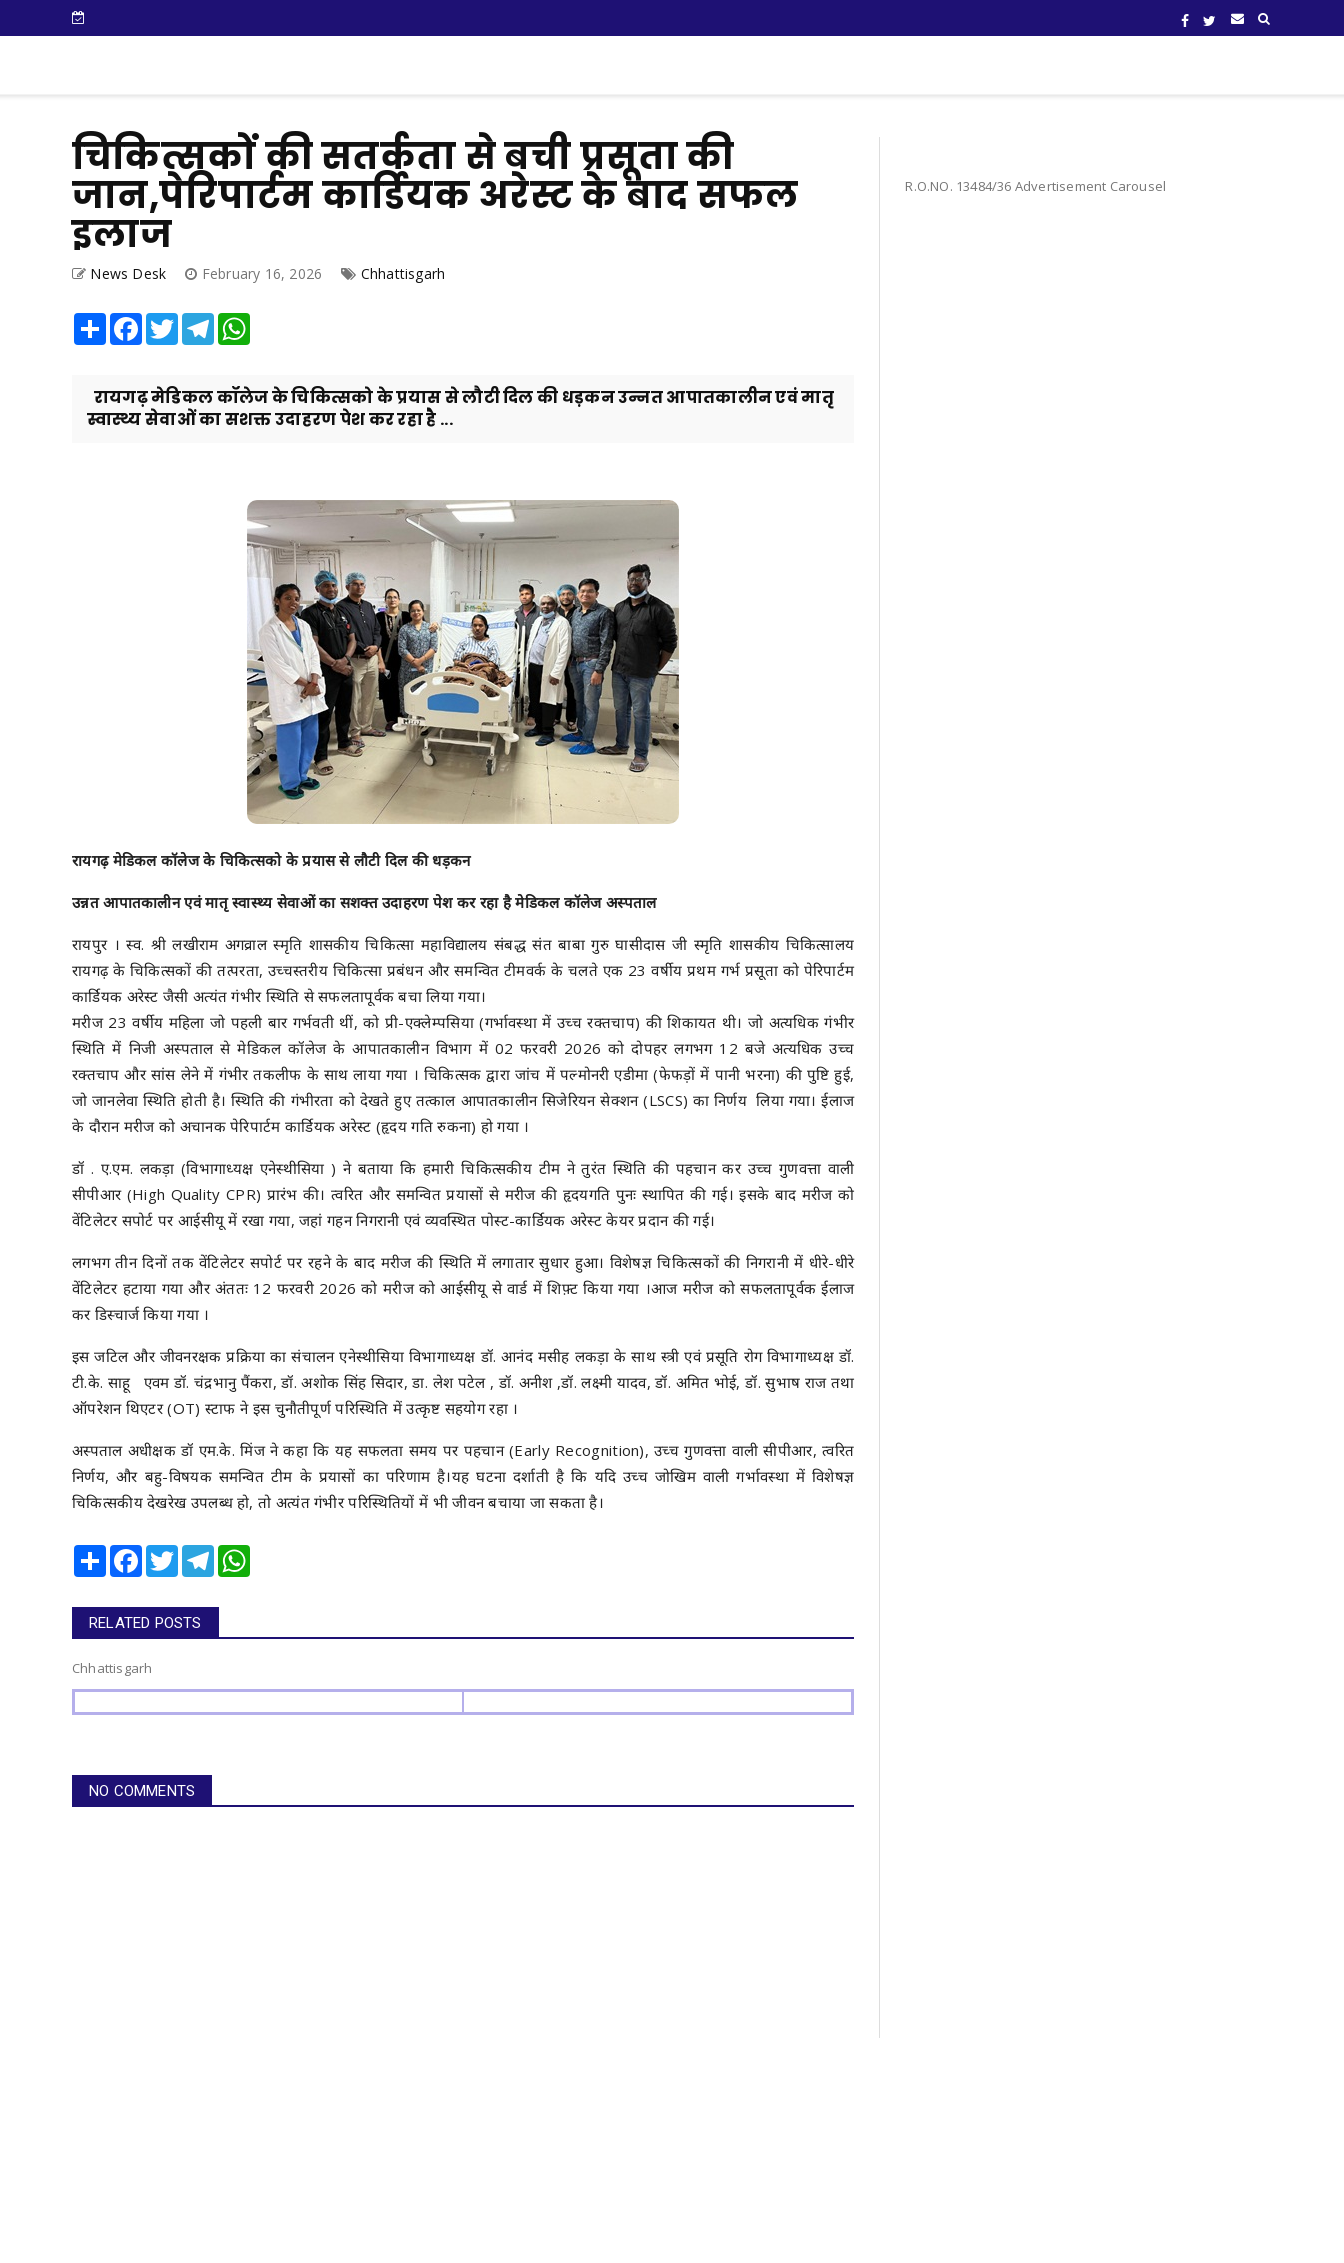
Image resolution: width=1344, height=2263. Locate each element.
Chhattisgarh (403, 273)
